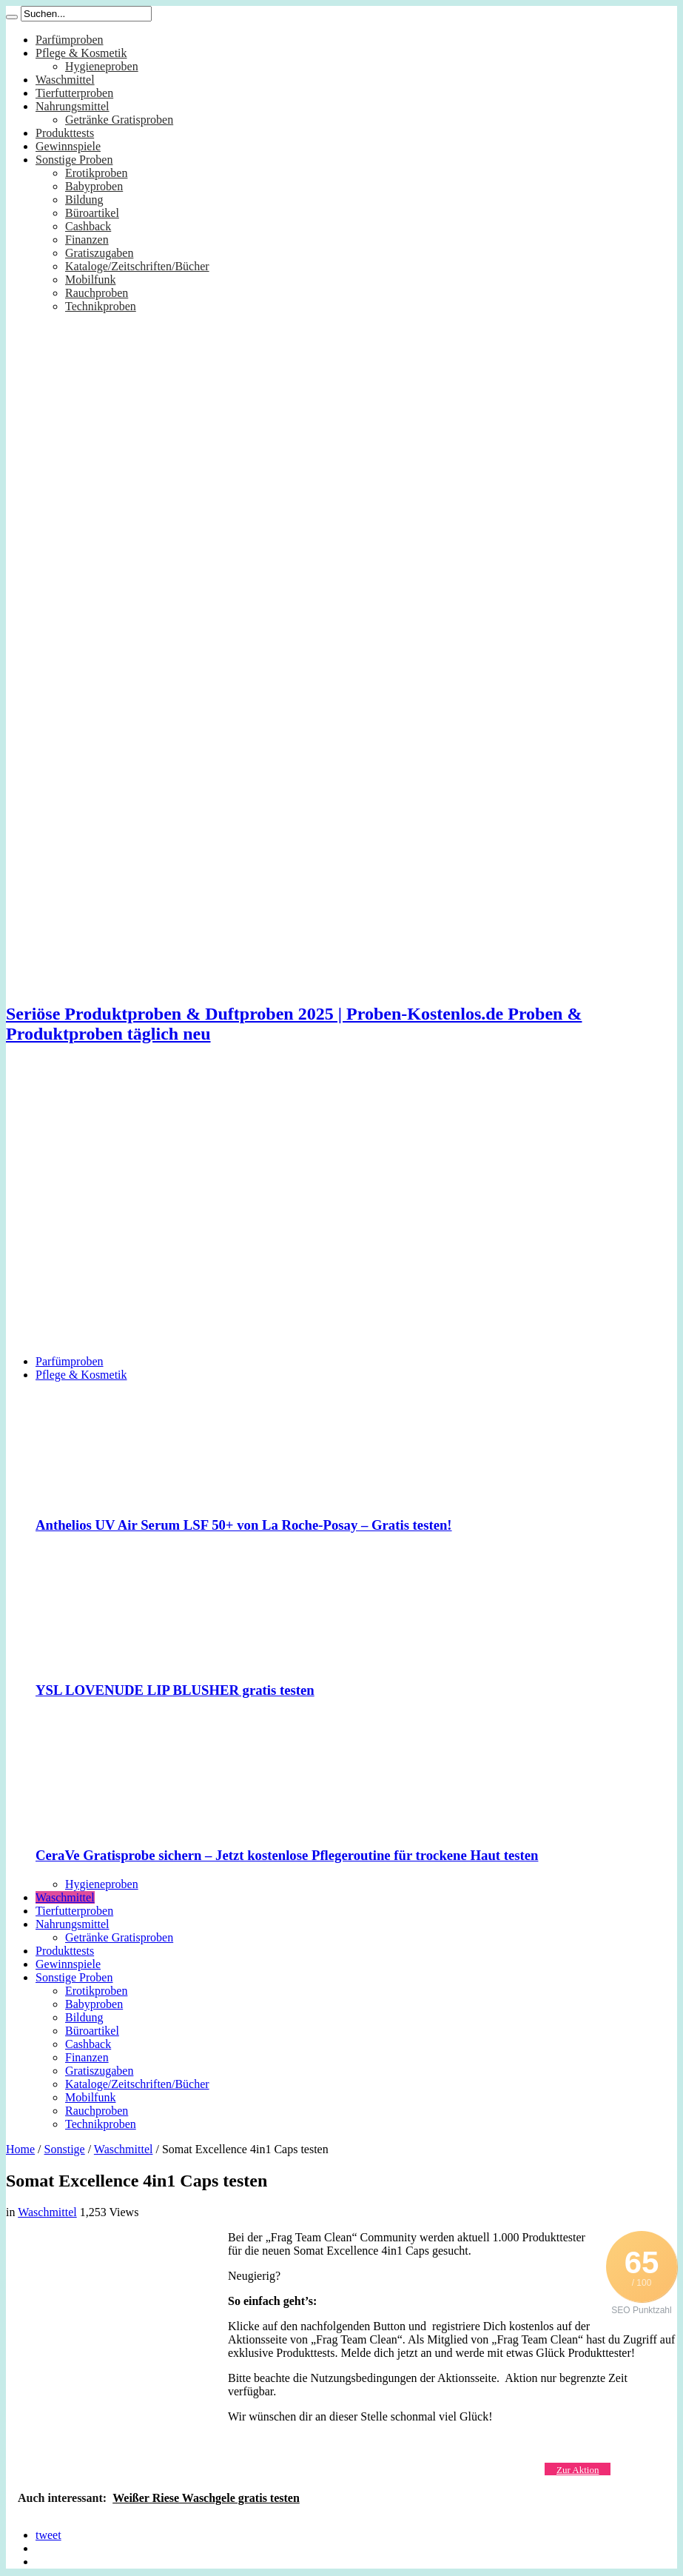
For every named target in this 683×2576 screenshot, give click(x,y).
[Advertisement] (275, 1092)
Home (20, 2149)
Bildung (84, 199)
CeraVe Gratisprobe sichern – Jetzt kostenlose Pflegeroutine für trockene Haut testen (287, 1855)
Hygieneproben (101, 66)
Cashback (88, 226)
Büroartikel (92, 213)
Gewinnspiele (68, 146)
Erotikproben (96, 173)
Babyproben (94, 186)
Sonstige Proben (74, 159)
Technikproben (100, 306)
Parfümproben (70, 39)
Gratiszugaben (99, 253)
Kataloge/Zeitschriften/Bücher (137, 266)
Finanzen (87, 239)
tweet (48, 2535)
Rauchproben (96, 293)
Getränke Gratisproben (119, 119)
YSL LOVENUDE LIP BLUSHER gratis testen (175, 1690)
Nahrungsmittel (73, 106)
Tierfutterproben (74, 93)
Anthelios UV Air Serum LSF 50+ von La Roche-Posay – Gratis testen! (244, 1525)
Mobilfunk (90, 279)
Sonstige (64, 2149)
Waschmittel (65, 79)
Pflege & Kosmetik (81, 53)
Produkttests (65, 133)
